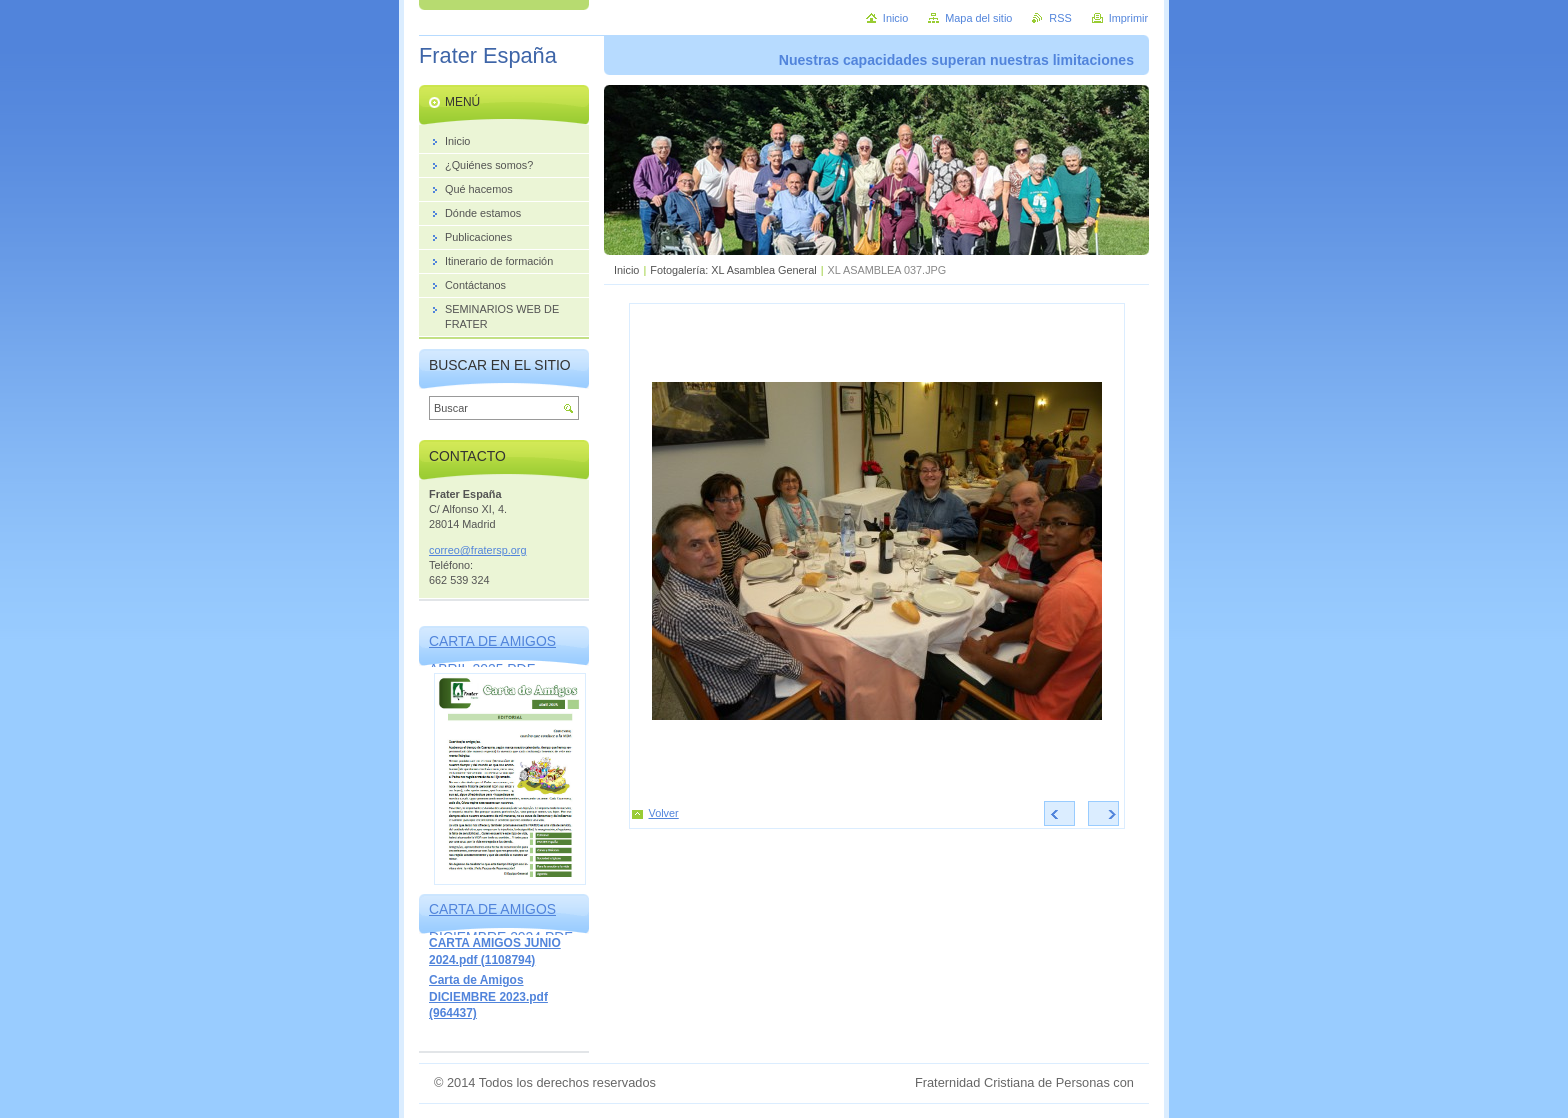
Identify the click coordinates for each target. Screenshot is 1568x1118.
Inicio (626, 270)
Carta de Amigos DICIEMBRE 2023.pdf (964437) (488, 996)
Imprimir (1128, 18)
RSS (1060, 18)
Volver (664, 813)
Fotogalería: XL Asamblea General (733, 270)
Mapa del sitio (978, 18)
